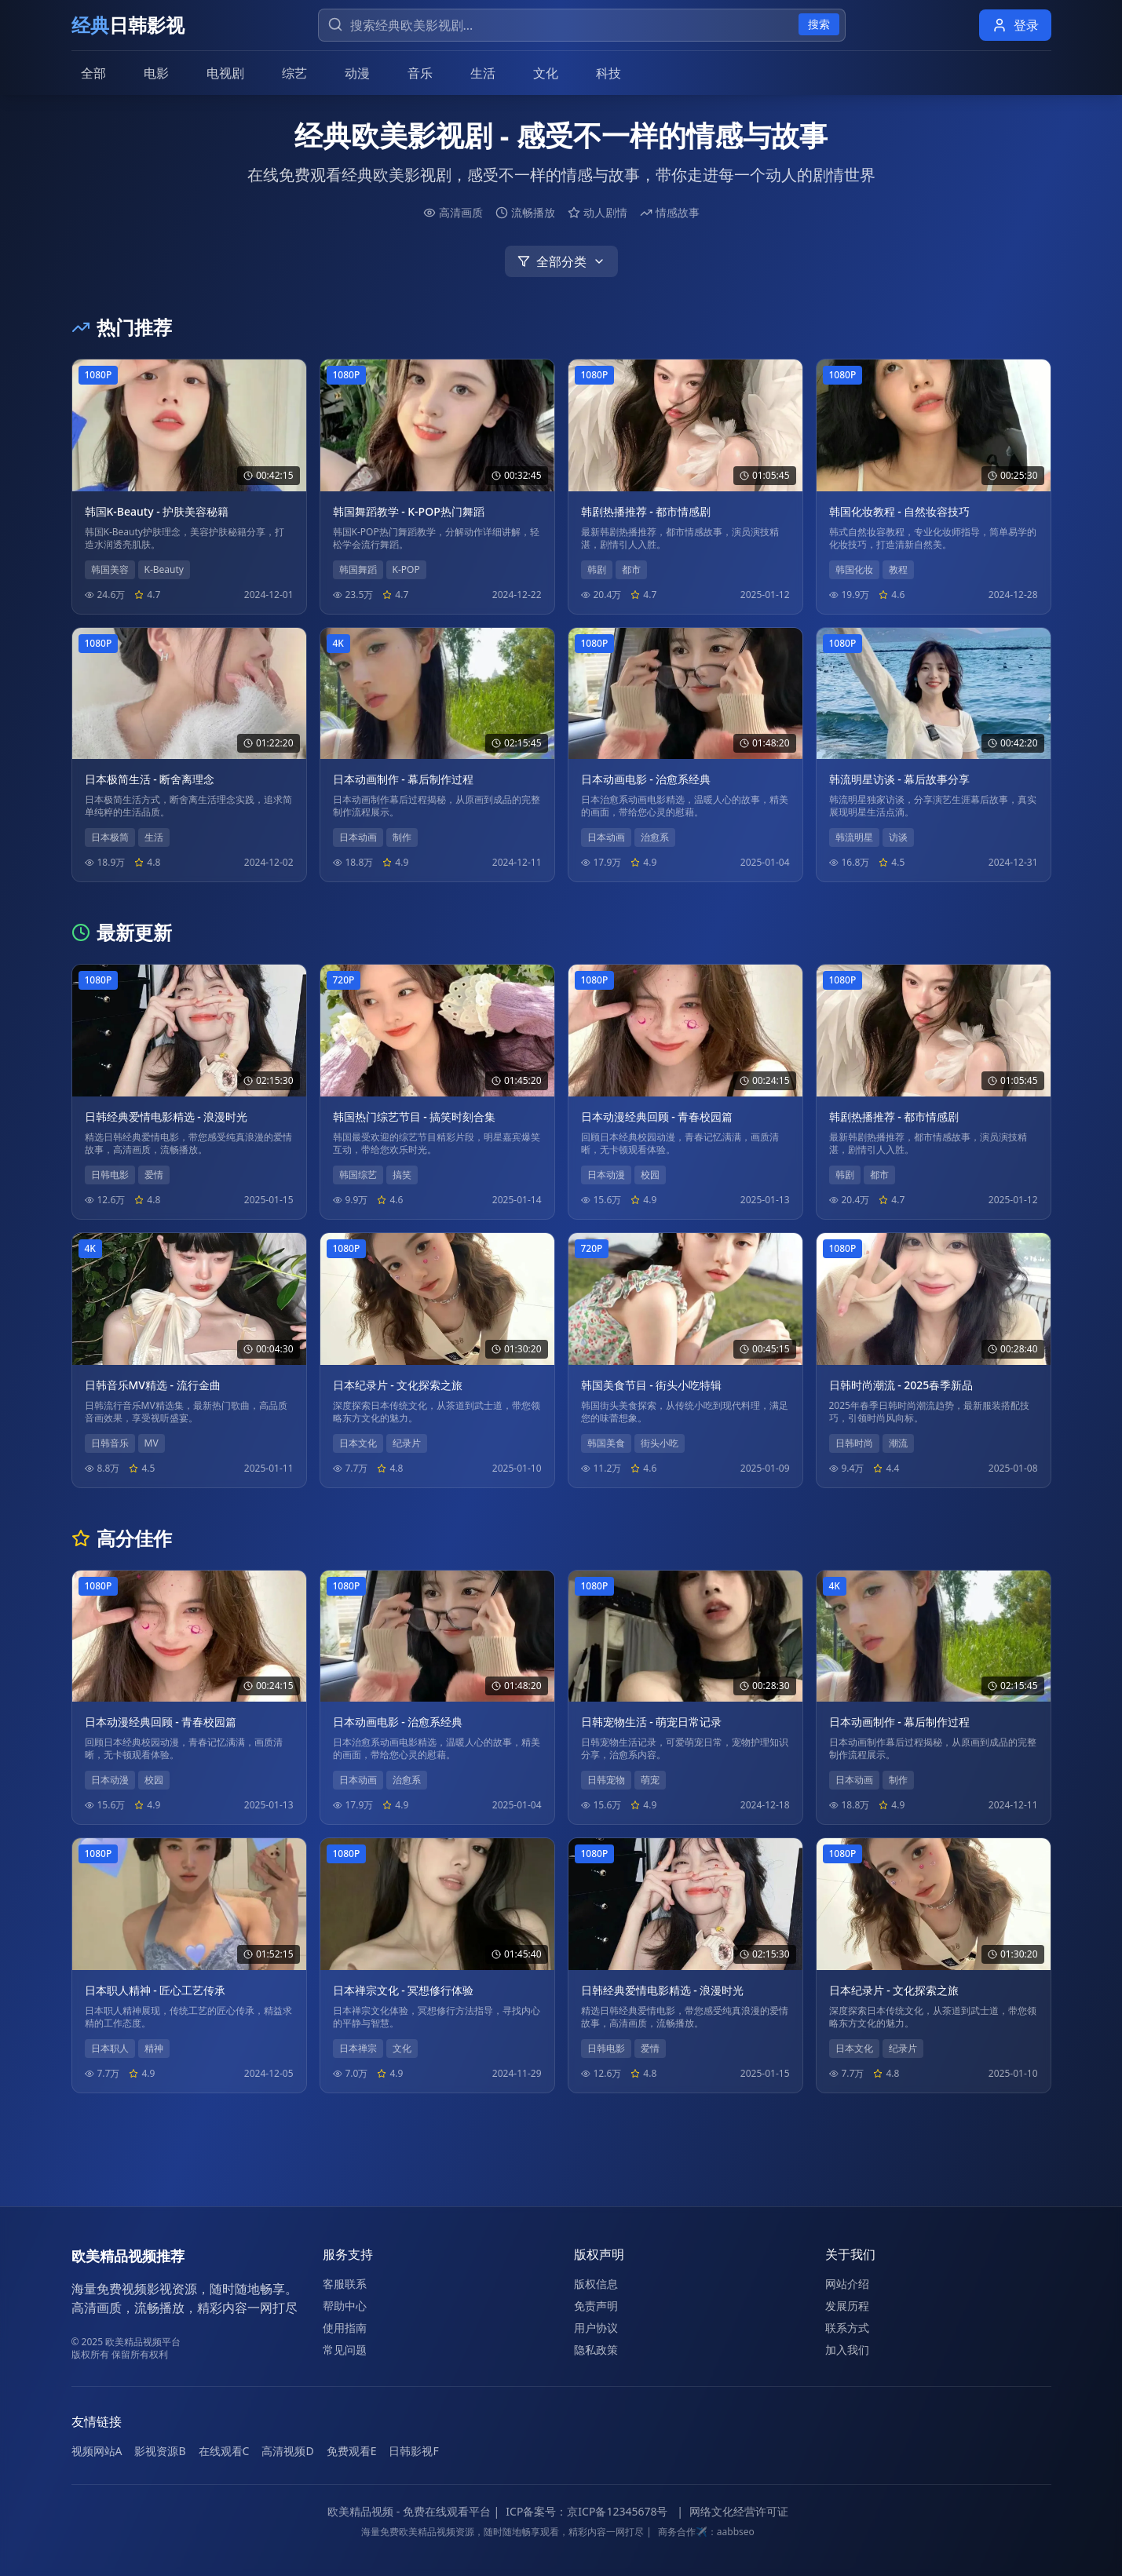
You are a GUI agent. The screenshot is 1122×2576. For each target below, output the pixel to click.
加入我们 (847, 2349)
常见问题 (345, 2349)
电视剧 (225, 73)
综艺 (294, 73)
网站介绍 (847, 2283)
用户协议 (596, 2327)
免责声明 (596, 2305)
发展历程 (847, 2305)
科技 (608, 73)
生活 (482, 73)
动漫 (357, 73)
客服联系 (345, 2283)
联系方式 (847, 2327)
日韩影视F (413, 2450)
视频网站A (96, 2450)
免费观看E (352, 2450)
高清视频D (287, 2450)
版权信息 (596, 2283)
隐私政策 (596, 2349)
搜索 (819, 23)
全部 (93, 73)
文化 (545, 73)
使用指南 (345, 2327)
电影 (156, 73)
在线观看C (224, 2450)
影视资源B (159, 2450)
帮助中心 (345, 2305)
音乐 (420, 73)
